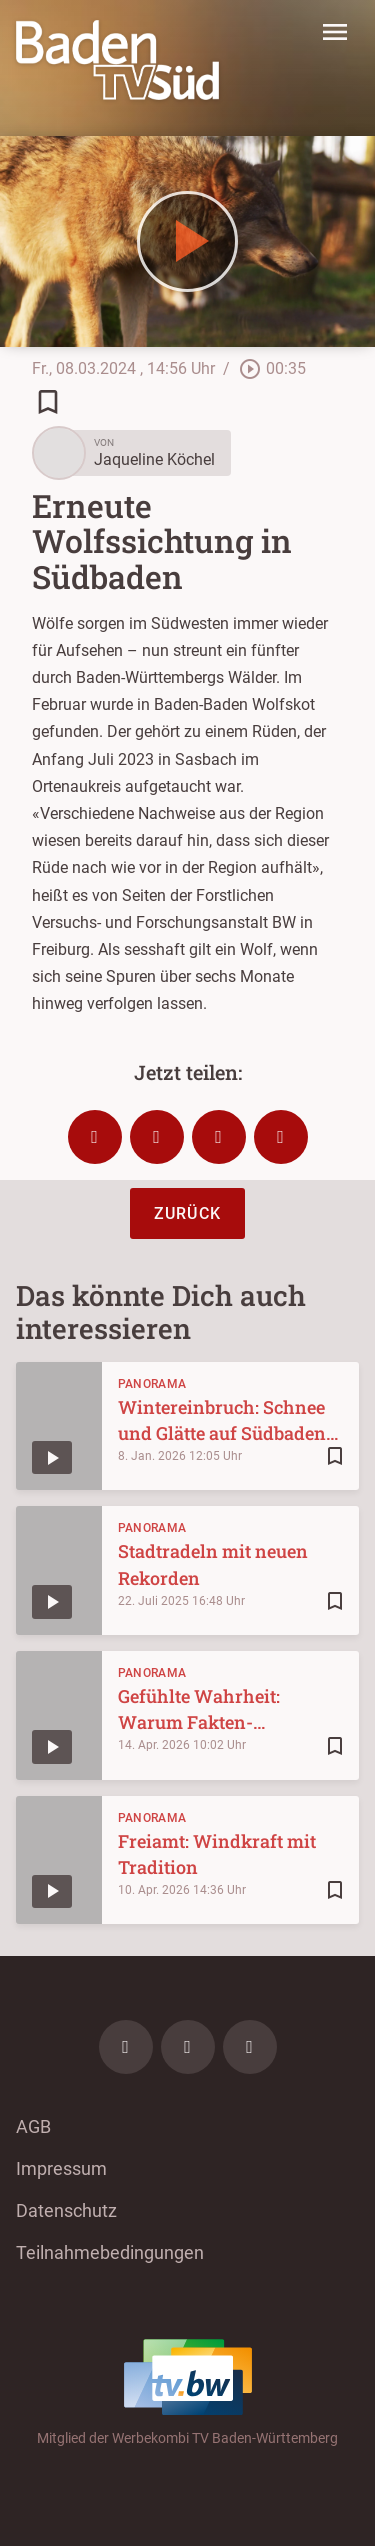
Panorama (152, 1384)
